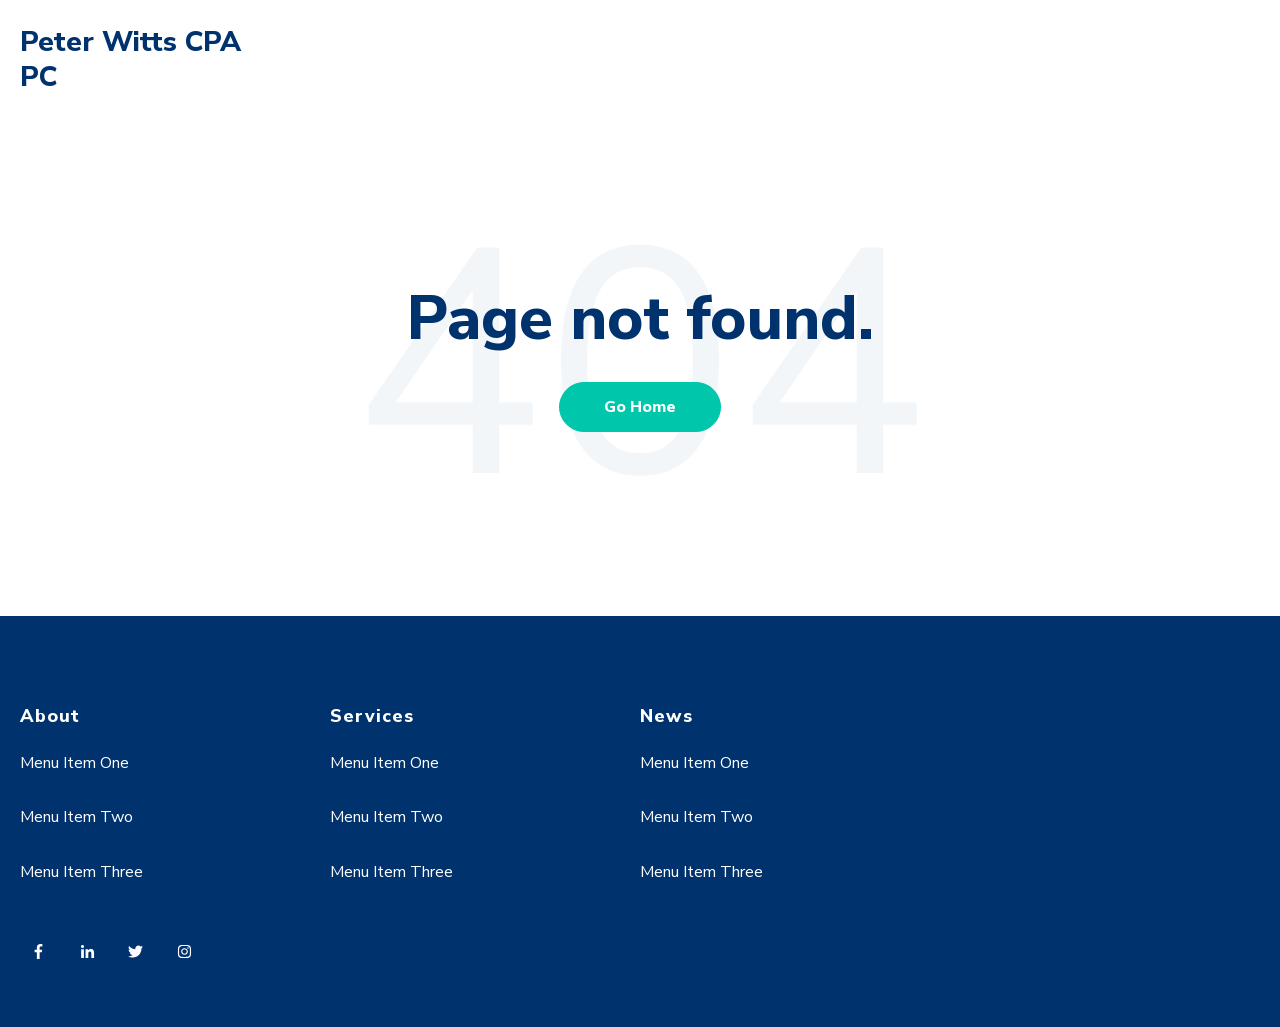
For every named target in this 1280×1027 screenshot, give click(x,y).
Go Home (640, 407)
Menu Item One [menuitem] (74, 763)
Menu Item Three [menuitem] (81, 872)
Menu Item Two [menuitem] (76, 817)
